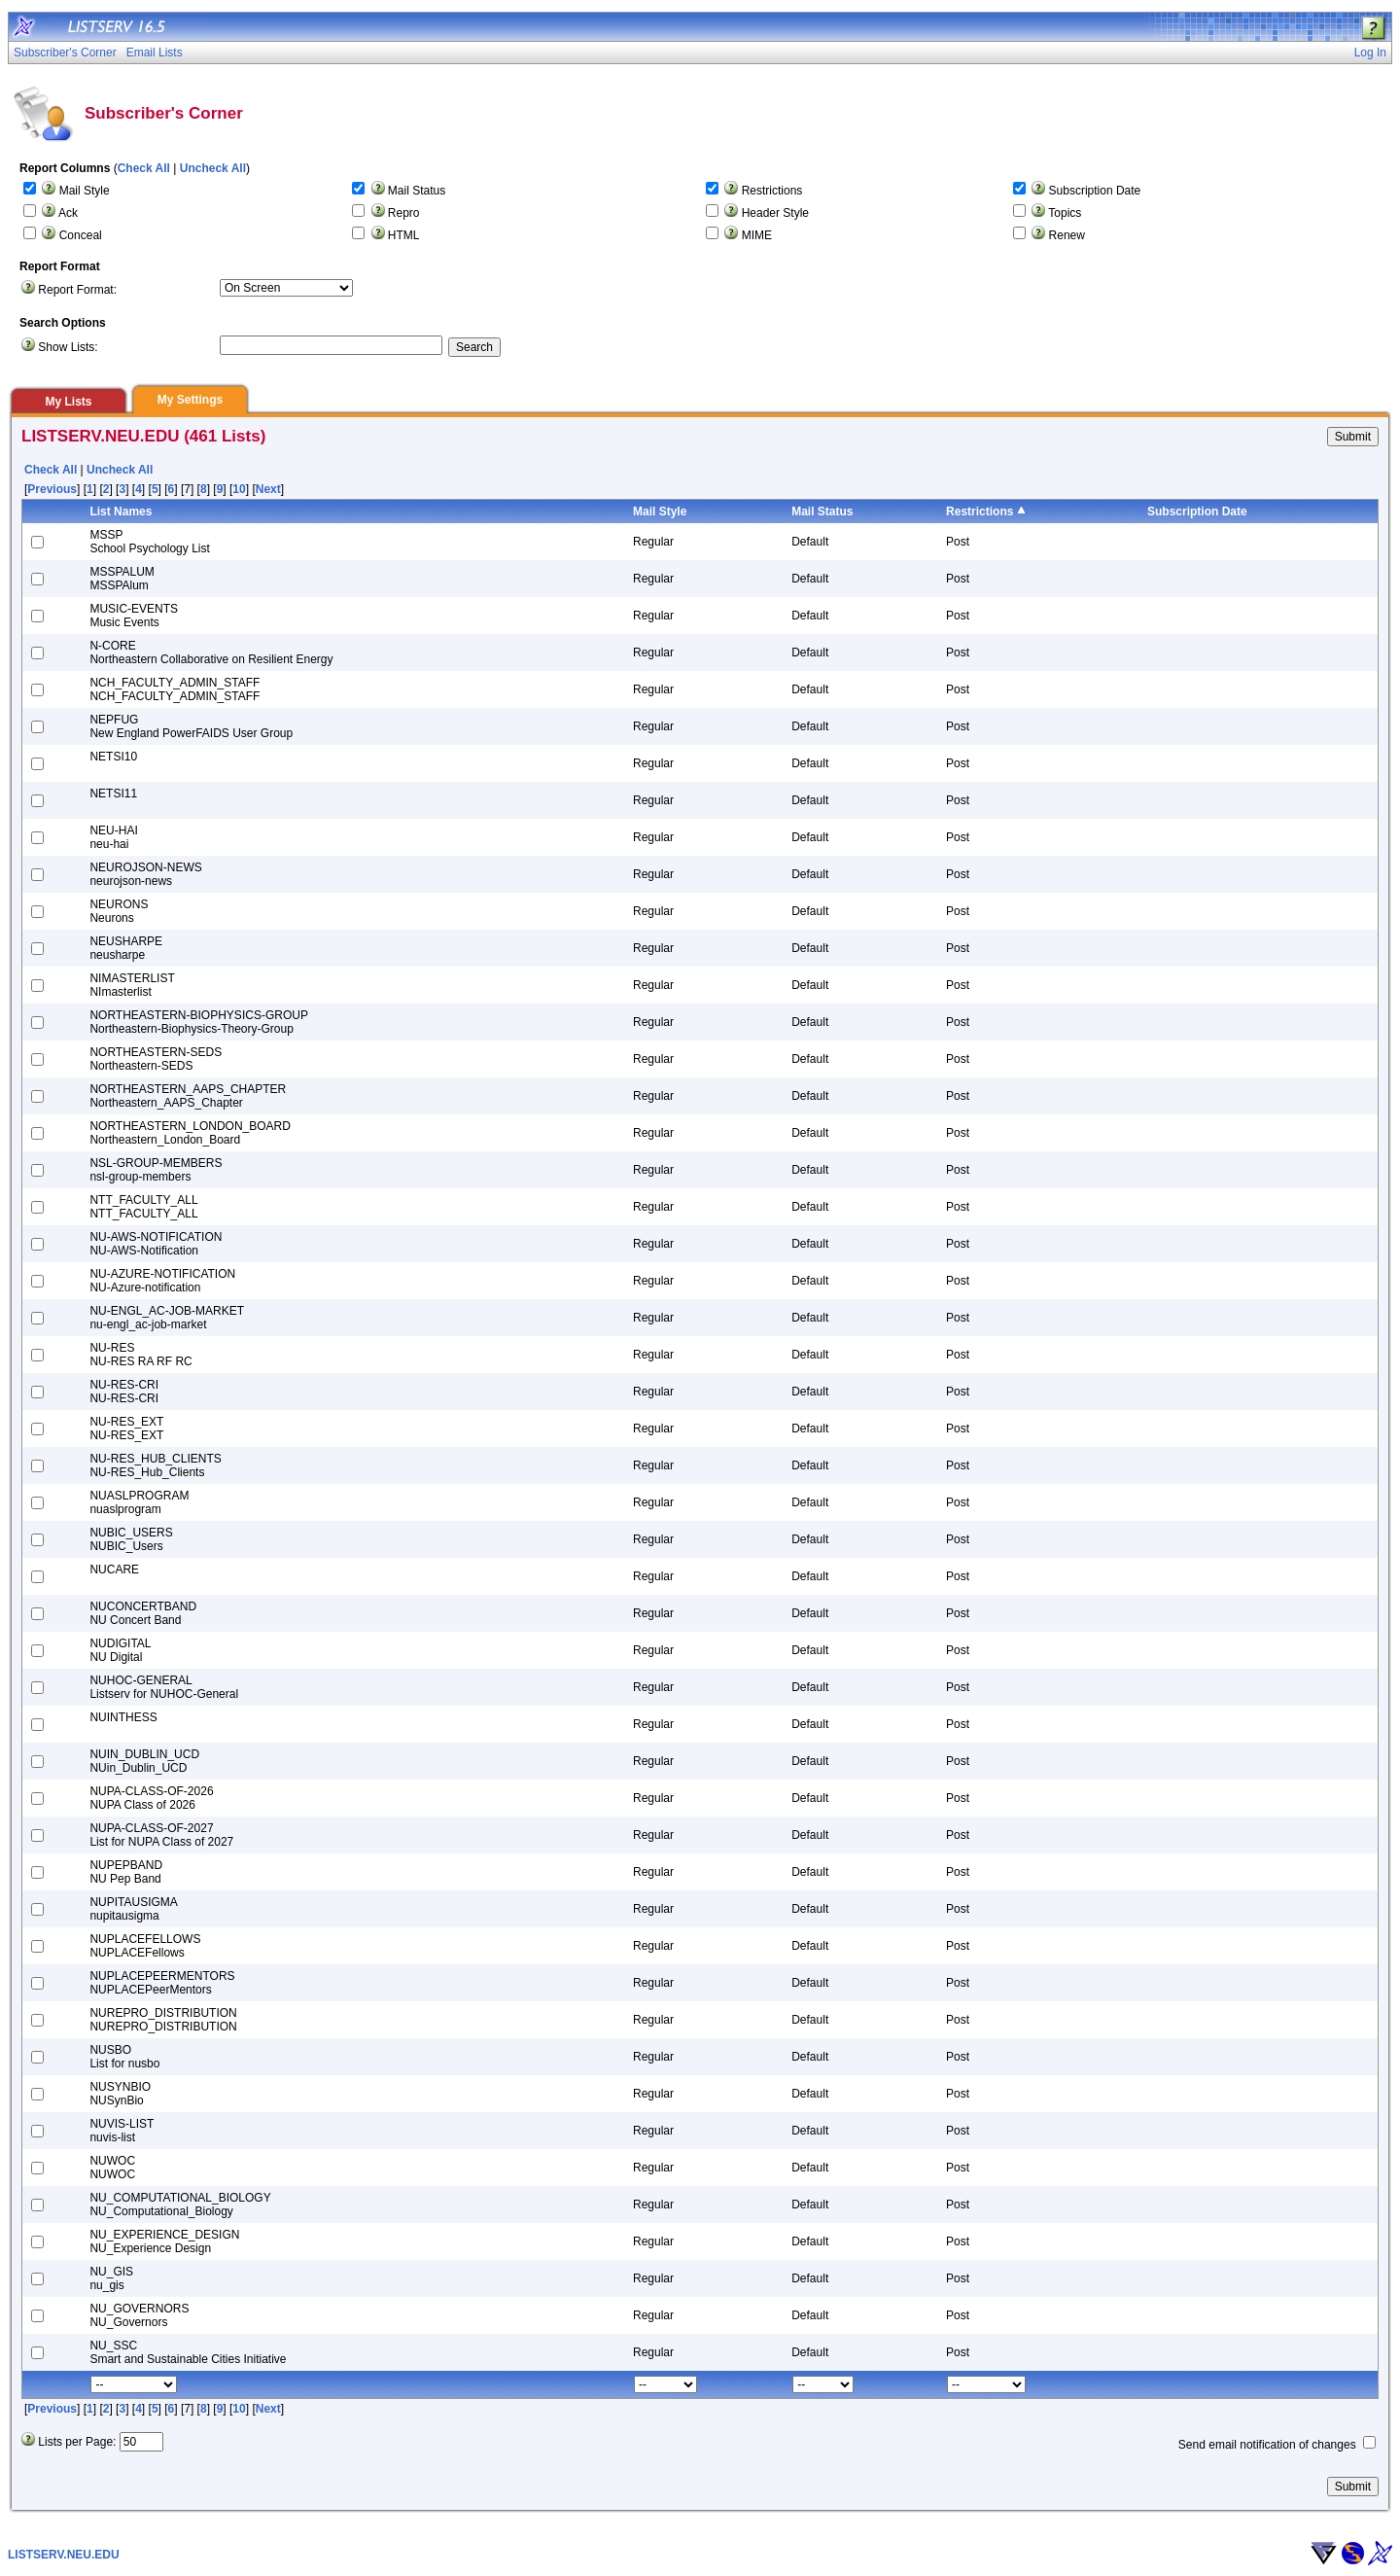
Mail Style (84, 190)
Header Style (775, 213)
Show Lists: (67, 347)
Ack (68, 213)
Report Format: (77, 290)
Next (268, 489)
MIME (757, 235)
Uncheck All (213, 168)
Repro (404, 213)
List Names (120, 511)
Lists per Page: (77, 2442)
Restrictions (772, 190)
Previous (52, 489)
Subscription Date (1095, 190)
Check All (144, 168)
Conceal (80, 235)
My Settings (190, 399)
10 (238, 489)
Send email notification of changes (1267, 2445)
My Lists (68, 401)
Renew (1067, 235)
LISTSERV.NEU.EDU (64, 2554)
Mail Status (416, 190)
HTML (404, 235)
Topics (1064, 213)
